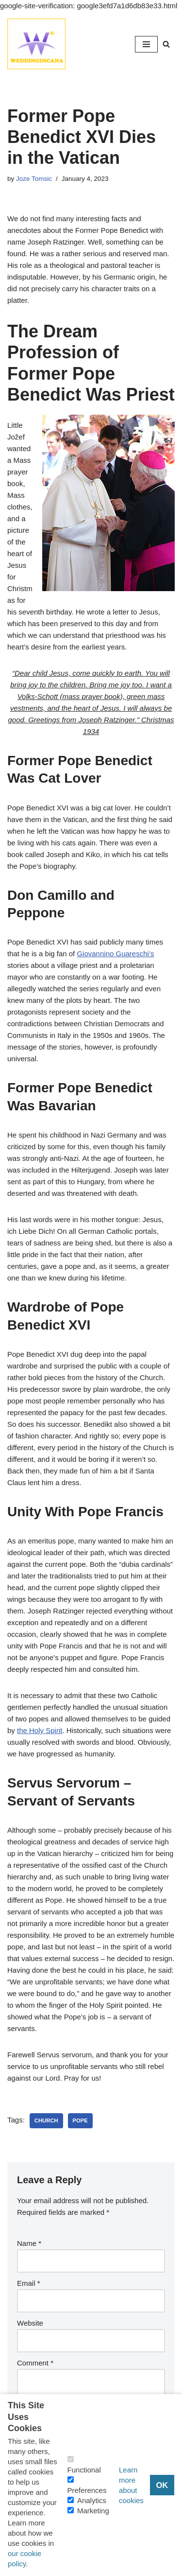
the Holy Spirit (39, 1730)
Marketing (93, 2510)
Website (30, 2323)
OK (162, 2485)
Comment (35, 2363)
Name (29, 2243)
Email (28, 2283)
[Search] (166, 44)
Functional (84, 2470)
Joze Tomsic (34, 178)
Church (46, 2120)
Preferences (87, 2490)
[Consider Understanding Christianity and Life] (36, 44)
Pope (80, 2120)
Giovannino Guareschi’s (115, 953)
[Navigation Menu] (146, 44)
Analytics (91, 2500)
